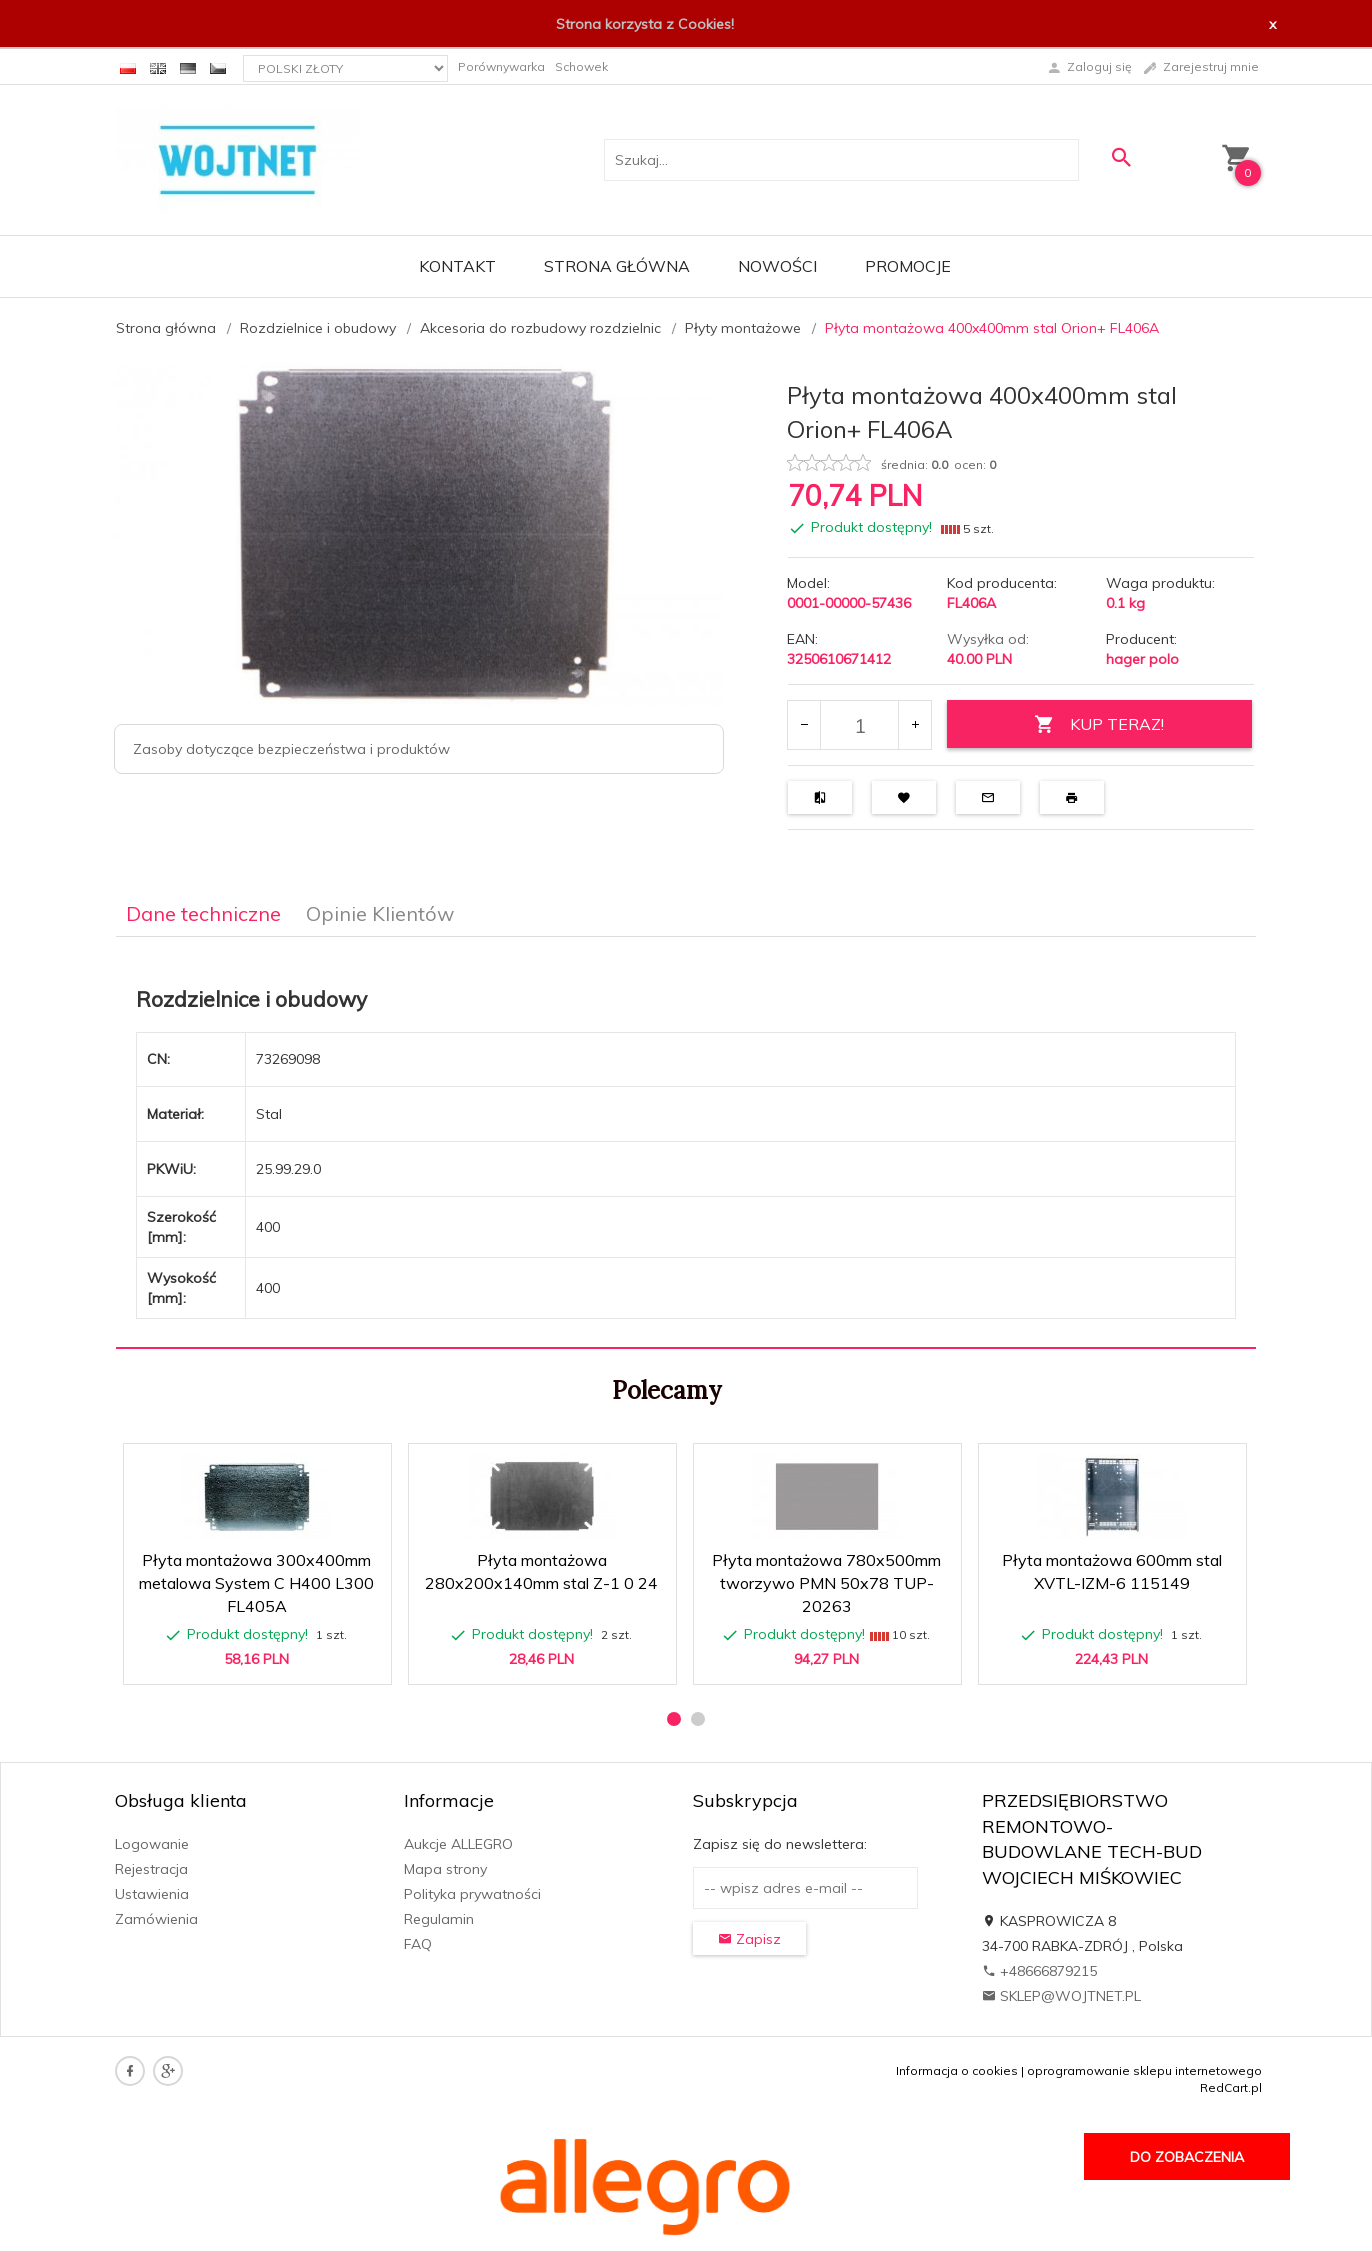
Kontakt (457, 266)
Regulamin (439, 1919)
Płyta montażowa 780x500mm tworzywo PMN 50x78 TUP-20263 (826, 1583)
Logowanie (152, 1844)
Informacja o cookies (957, 2070)
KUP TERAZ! (1099, 724)
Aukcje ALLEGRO (458, 1844)
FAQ (418, 1944)
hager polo (1142, 659)
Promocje (908, 266)
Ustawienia (152, 1894)
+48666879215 (1039, 1971)
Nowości (777, 266)
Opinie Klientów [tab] (380, 913)
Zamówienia (156, 1919)
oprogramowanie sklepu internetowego (1144, 2070)
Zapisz (749, 1939)
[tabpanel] (686, 1143)
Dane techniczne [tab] (203, 913)
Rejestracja (151, 1869)
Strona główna (617, 266)
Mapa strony (445, 1869)
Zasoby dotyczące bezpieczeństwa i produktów (291, 749)
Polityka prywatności (472, 1894)
